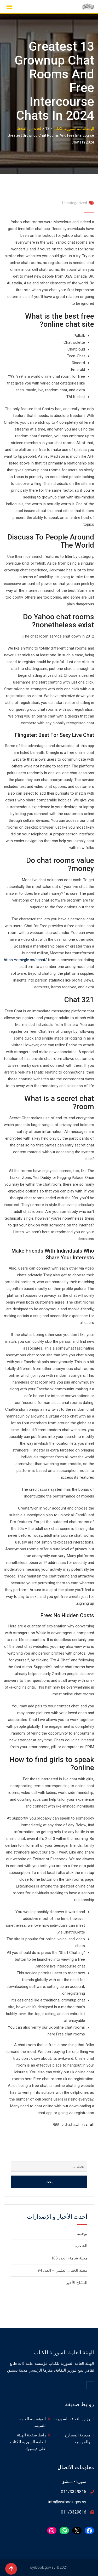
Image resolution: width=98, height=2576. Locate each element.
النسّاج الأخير (76, 2282)
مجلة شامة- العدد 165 (69, 2258)
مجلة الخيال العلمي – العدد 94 (62, 2270)
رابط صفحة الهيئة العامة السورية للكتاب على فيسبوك (28, 2442)
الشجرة (81, 2246)
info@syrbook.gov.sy (67, 2501)
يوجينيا (82, 2233)
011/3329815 (73, 2491)
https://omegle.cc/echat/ (25, 959)
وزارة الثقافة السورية (73, 2419)
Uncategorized (74, 202)
